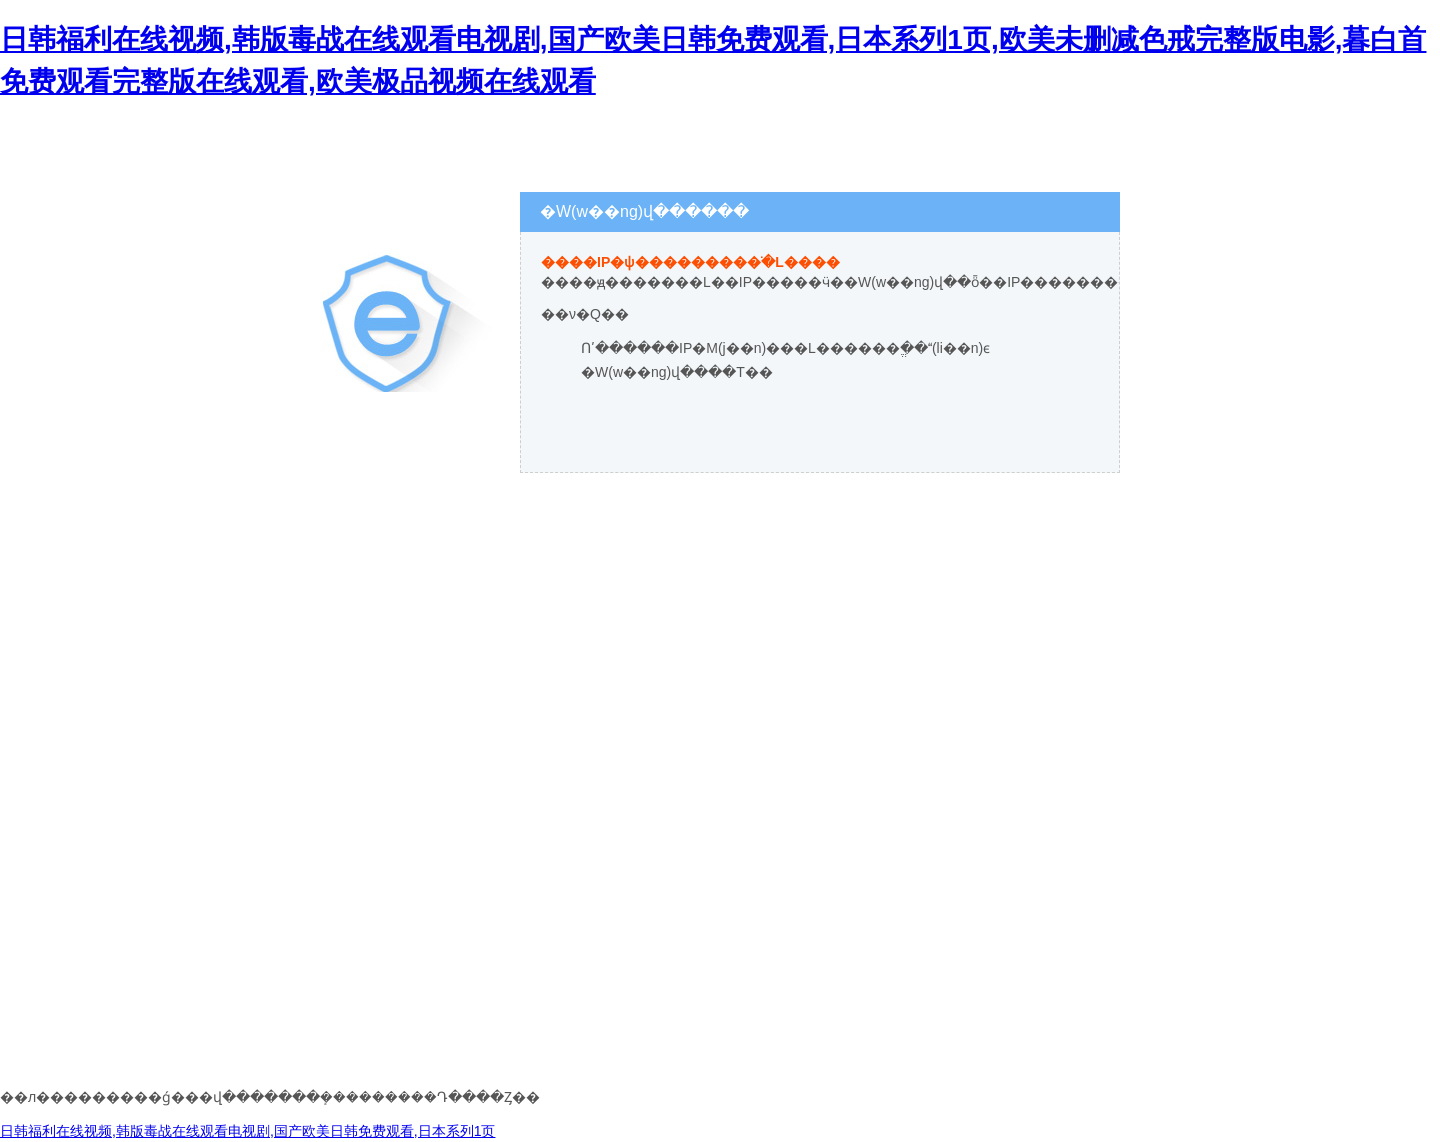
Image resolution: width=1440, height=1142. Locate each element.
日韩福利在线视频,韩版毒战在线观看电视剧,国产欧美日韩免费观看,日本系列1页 (247, 1131)
